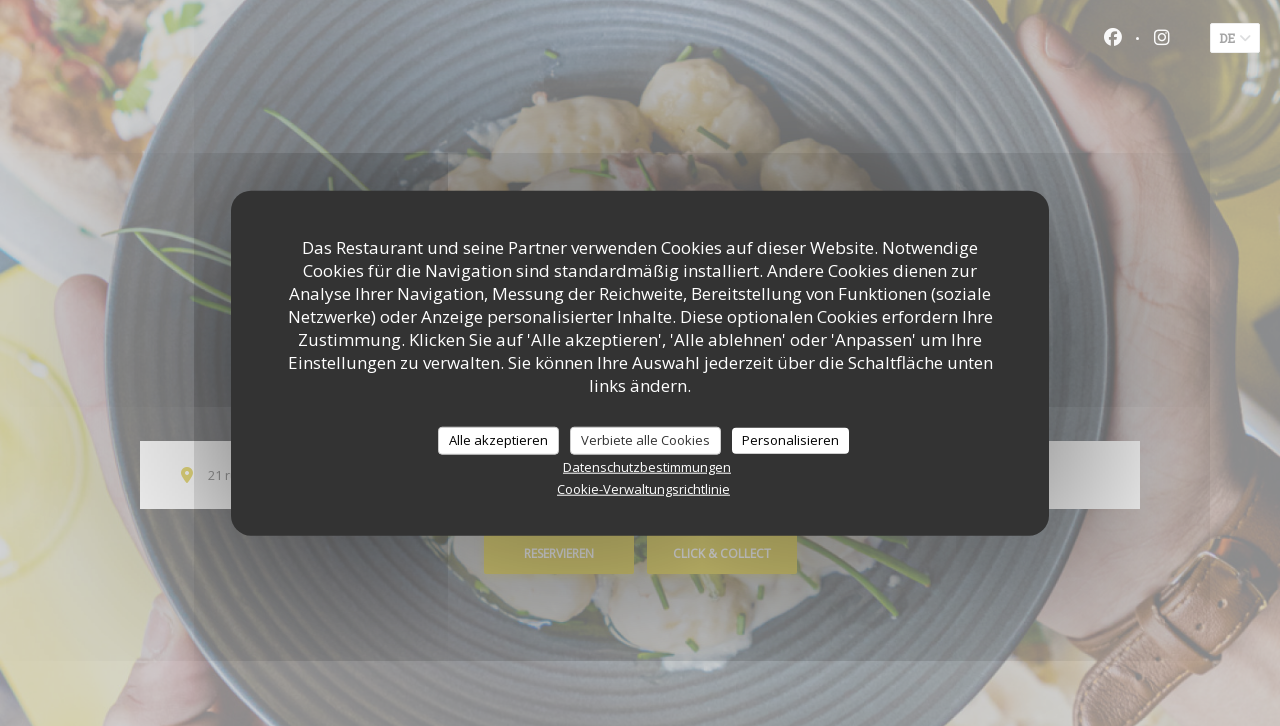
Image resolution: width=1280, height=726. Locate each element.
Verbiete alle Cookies (645, 440)
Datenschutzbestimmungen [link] (647, 466)
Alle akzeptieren (498, 440)
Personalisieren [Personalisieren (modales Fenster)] (790, 440)
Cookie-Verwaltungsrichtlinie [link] (643, 488)
